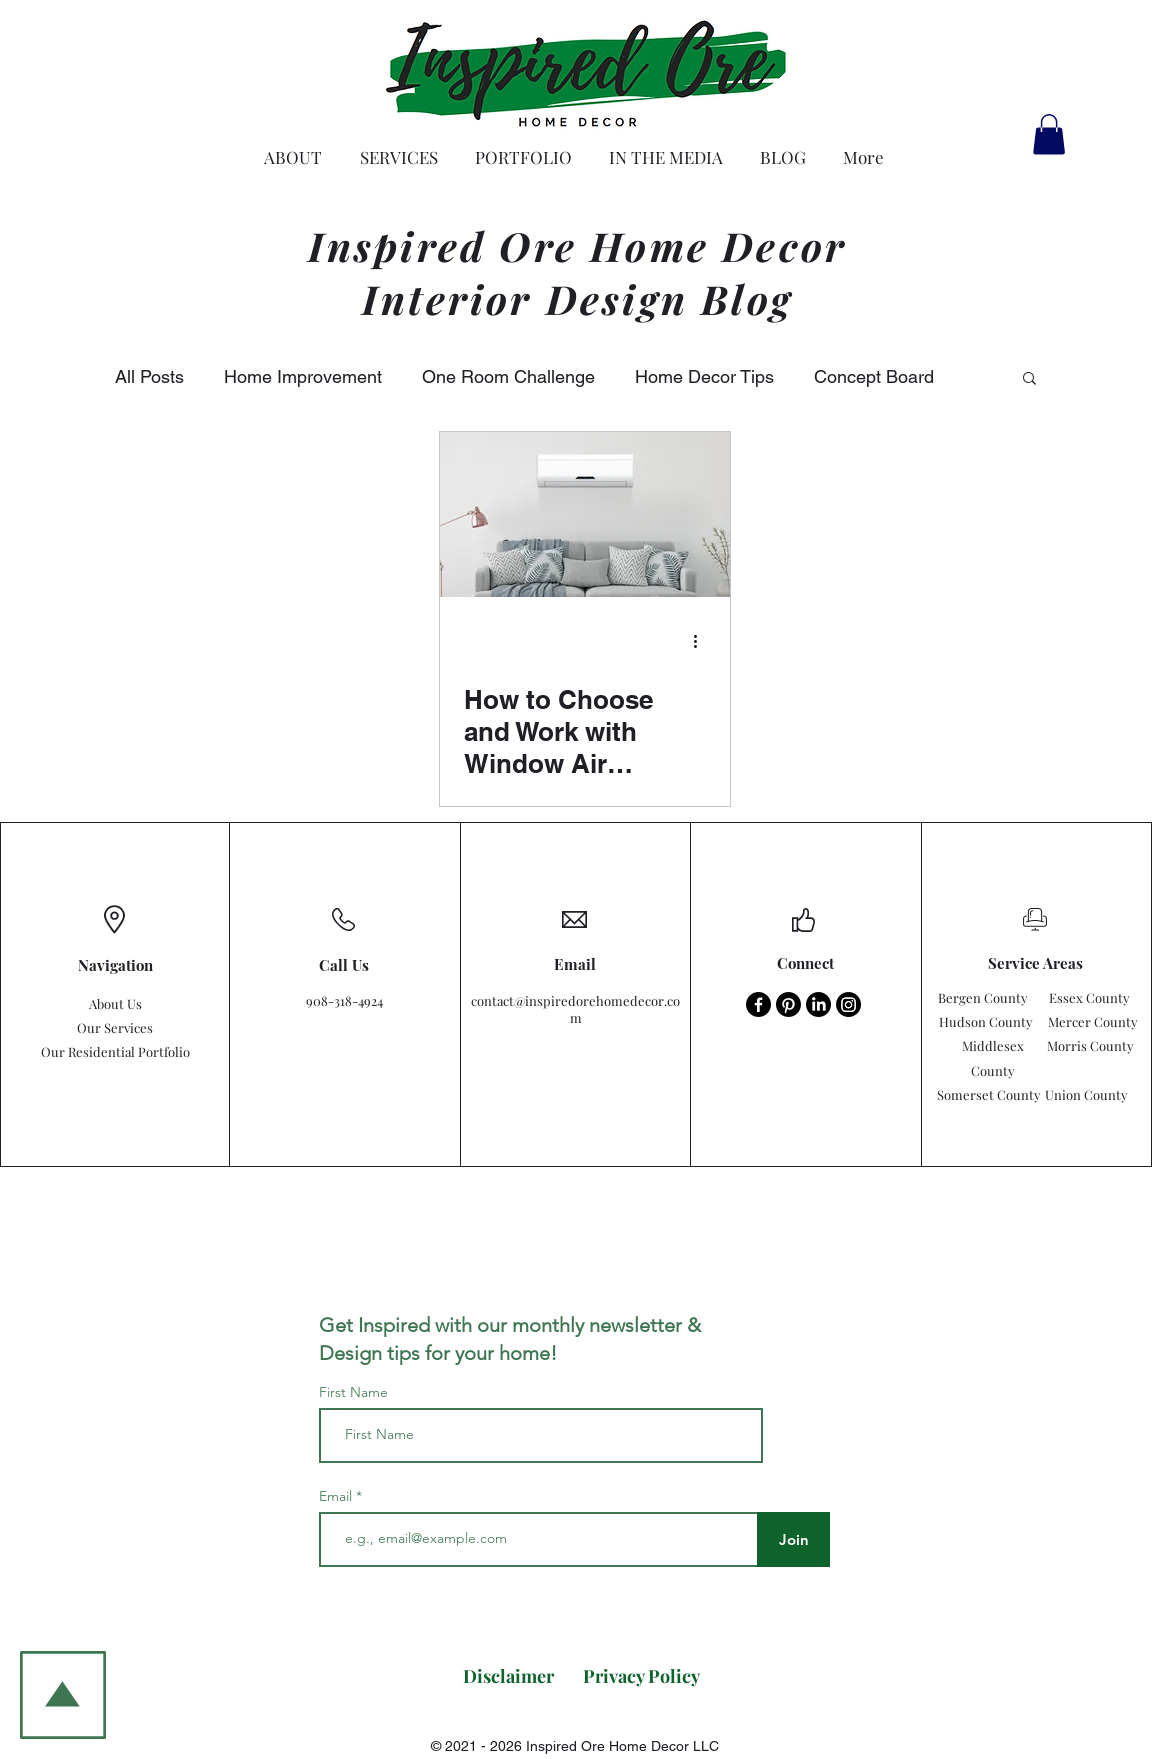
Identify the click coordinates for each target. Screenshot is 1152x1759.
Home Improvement (303, 376)
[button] (1049, 134)
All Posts (149, 376)
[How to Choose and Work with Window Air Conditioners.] (585, 514)
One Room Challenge (508, 376)
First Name (353, 1392)
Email (337, 1496)
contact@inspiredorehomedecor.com (575, 1009)
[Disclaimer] (508, 1676)
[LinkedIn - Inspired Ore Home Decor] (818, 1004)
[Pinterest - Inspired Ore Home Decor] (788, 1004)
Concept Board (874, 376)
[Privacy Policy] (641, 1676)
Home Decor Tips (704, 376)
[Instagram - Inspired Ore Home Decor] (848, 1004)
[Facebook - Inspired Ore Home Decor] (758, 1004)
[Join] (793, 1539)
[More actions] (703, 642)
